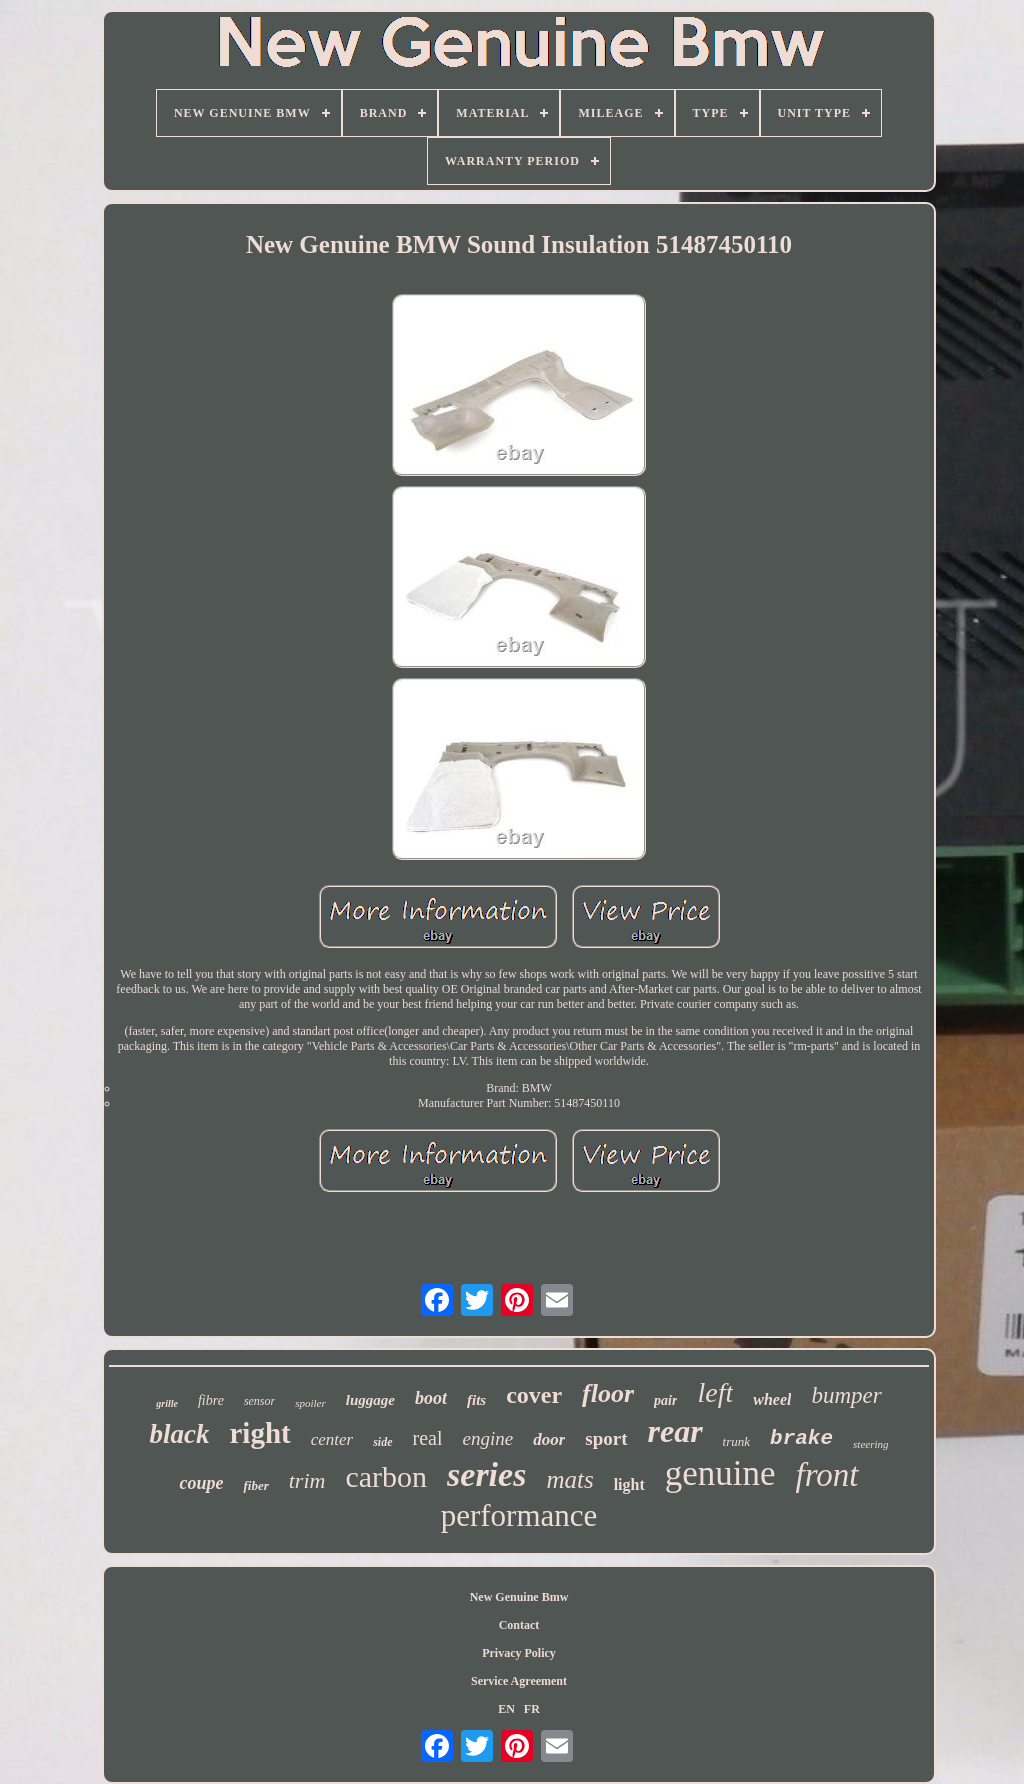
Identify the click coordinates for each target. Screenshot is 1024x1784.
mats (569, 1479)
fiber (255, 1485)
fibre (211, 1400)
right (259, 1433)
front (827, 1475)
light (629, 1484)
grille (167, 1403)
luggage (370, 1400)
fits (476, 1400)
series (486, 1474)
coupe (201, 1483)
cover (534, 1395)
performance (519, 1515)
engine (487, 1438)
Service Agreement (519, 1681)
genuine (720, 1473)
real (428, 1438)
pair (665, 1400)
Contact (519, 1625)
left (715, 1392)
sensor (259, 1401)
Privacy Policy (519, 1653)
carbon (386, 1476)
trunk (736, 1441)
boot (431, 1398)
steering (870, 1444)
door (549, 1439)
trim (307, 1480)
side (382, 1442)
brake (801, 1438)
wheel (772, 1399)
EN (506, 1709)
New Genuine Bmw (519, 1597)
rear (675, 1431)
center (332, 1439)
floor (608, 1393)
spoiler (310, 1403)
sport (606, 1438)
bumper (846, 1395)
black (179, 1434)
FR (532, 1709)
